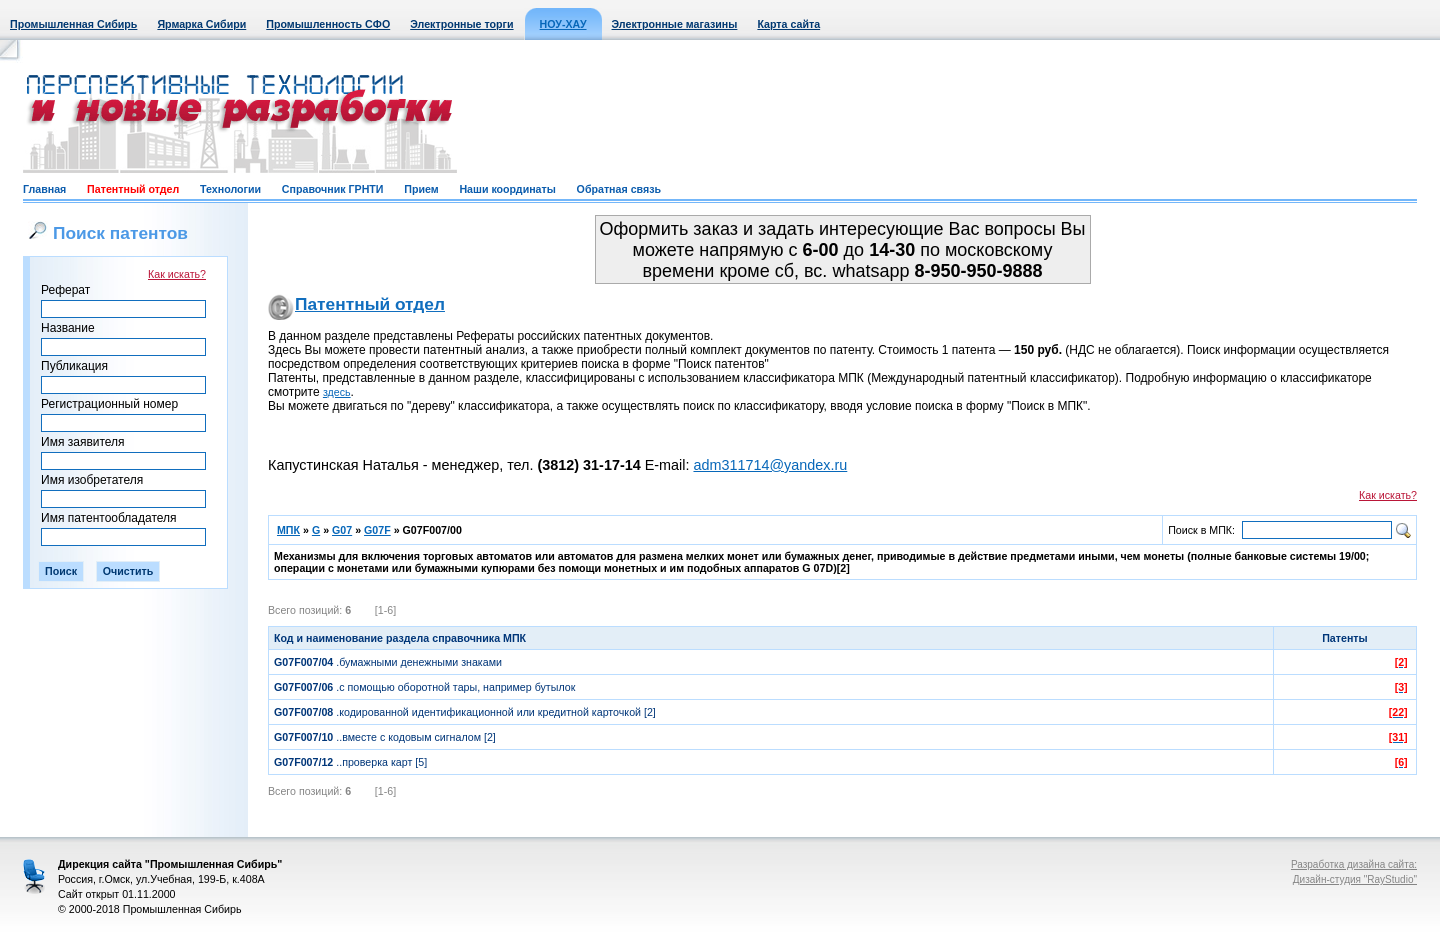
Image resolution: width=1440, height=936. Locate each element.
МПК (288, 530)
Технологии (230, 189)
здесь (337, 392)
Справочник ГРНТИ (333, 189)
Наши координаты (507, 189)
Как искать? (177, 274)
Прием (421, 189)
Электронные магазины (675, 24)
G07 (342, 530)
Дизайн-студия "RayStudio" (1355, 879)
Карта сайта (788, 24)
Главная (44, 189)
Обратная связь (619, 189)
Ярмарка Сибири (201, 24)
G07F (377, 530)
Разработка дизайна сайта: (1354, 864)
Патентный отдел (133, 189)
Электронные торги (461, 24)
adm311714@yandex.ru (770, 465)
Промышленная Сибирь (73, 24)
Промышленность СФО (328, 24)
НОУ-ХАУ (563, 24)
